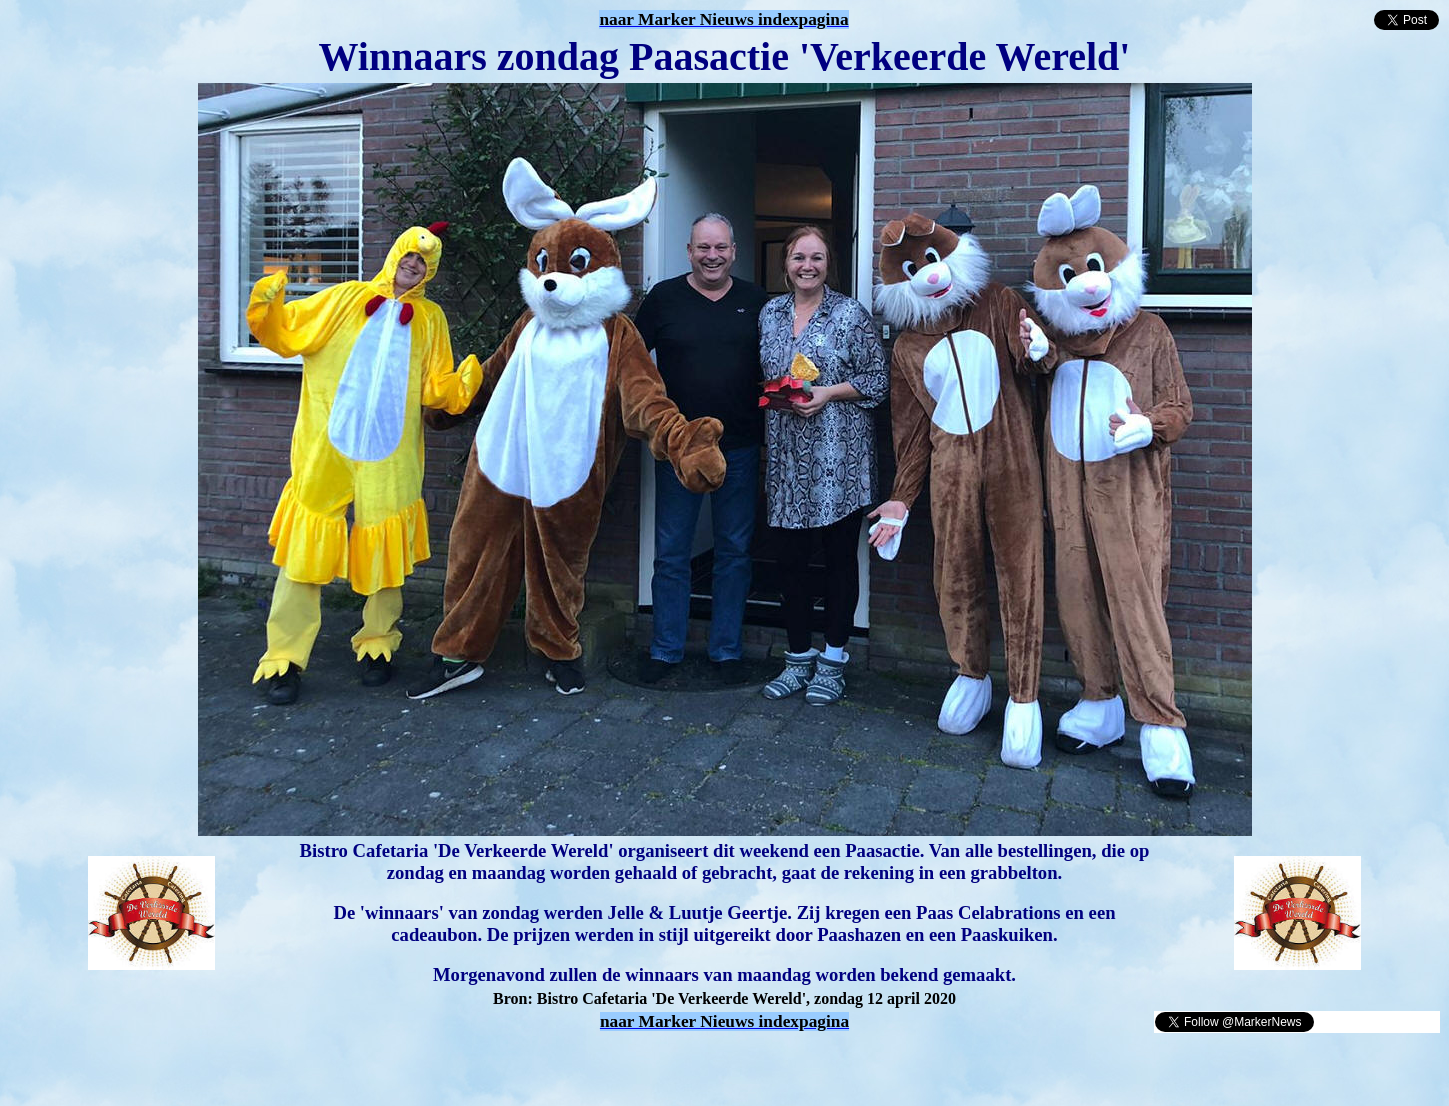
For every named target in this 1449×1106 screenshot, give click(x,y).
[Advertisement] (242, 1064)
